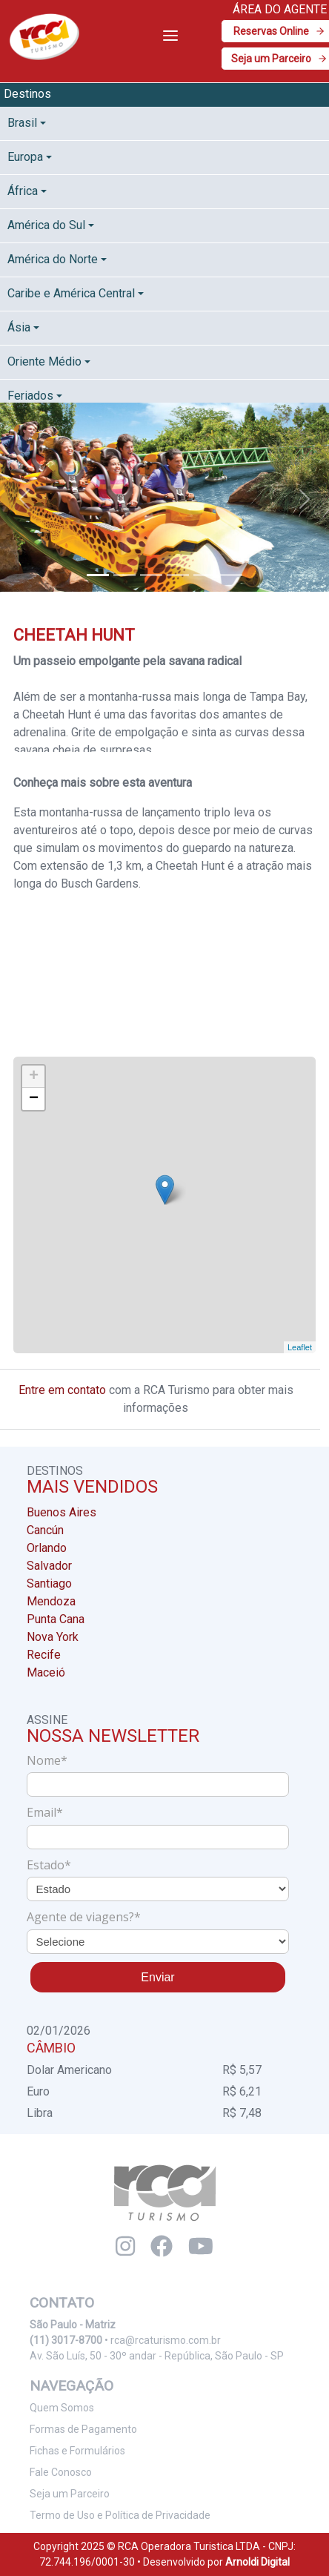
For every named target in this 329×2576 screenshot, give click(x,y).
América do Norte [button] (52, 259)
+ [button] (34, 1077)
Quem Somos (62, 2408)
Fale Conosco (61, 2472)
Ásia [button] (18, 327)
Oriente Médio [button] (44, 361)
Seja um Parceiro (70, 2494)
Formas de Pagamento (83, 2429)
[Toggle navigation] (170, 35)
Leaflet (300, 1347)
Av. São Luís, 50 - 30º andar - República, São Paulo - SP (157, 2356)
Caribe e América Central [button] (71, 293)
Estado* (49, 1864)
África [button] (22, 191)
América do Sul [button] (46, 225)
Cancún (45, 1530)
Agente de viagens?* (84, 1916)
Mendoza (51, 1601)
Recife (44, 1655)
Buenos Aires (61, 1512)
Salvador (49, 1566)
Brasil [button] (22, 123)
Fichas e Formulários (77, 2451)
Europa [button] (25, 157)
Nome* (47, 1760)
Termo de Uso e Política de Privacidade (120, 2515)
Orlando (47, 1548)
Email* (45, 1812)
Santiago (49, 1583)
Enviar (157, 1977)
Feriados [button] (30, 396)
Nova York (53, 1637)
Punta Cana (55, 1619)
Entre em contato (62, 1390)
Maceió (46, 1672)
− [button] (34, 1099)
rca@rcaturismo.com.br (165, 2340)
